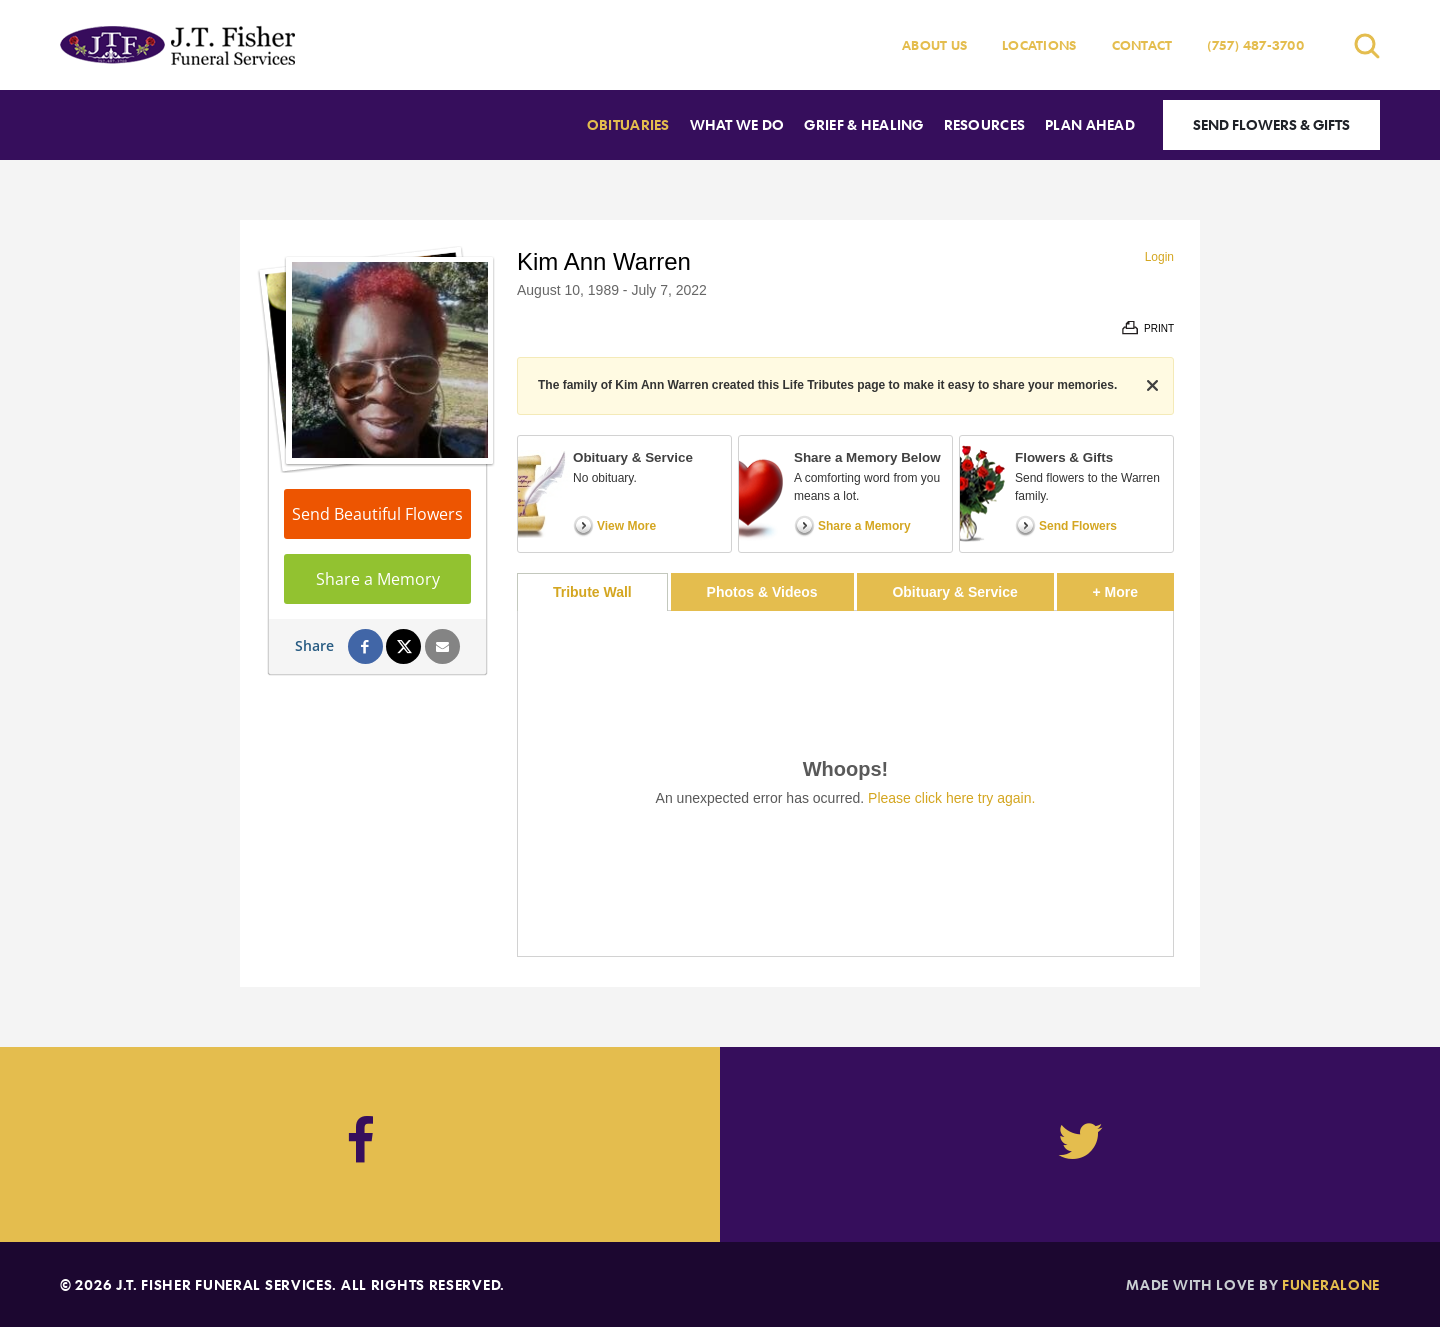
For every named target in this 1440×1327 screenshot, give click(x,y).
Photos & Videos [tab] (762, 592)
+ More (1133, 586)
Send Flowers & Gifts (1271, 124)
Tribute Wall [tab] (592, 592)
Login (1159, 257)
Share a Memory (378, 579)
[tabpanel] (845, 783)
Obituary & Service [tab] (954, 592)
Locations (1039, 45)
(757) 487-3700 (1255, 45)
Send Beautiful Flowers (377, 514)
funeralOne (1331, 1284)
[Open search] (1367, 45)
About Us (934, 45)
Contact (1142, 45)
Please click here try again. (951, 798)
